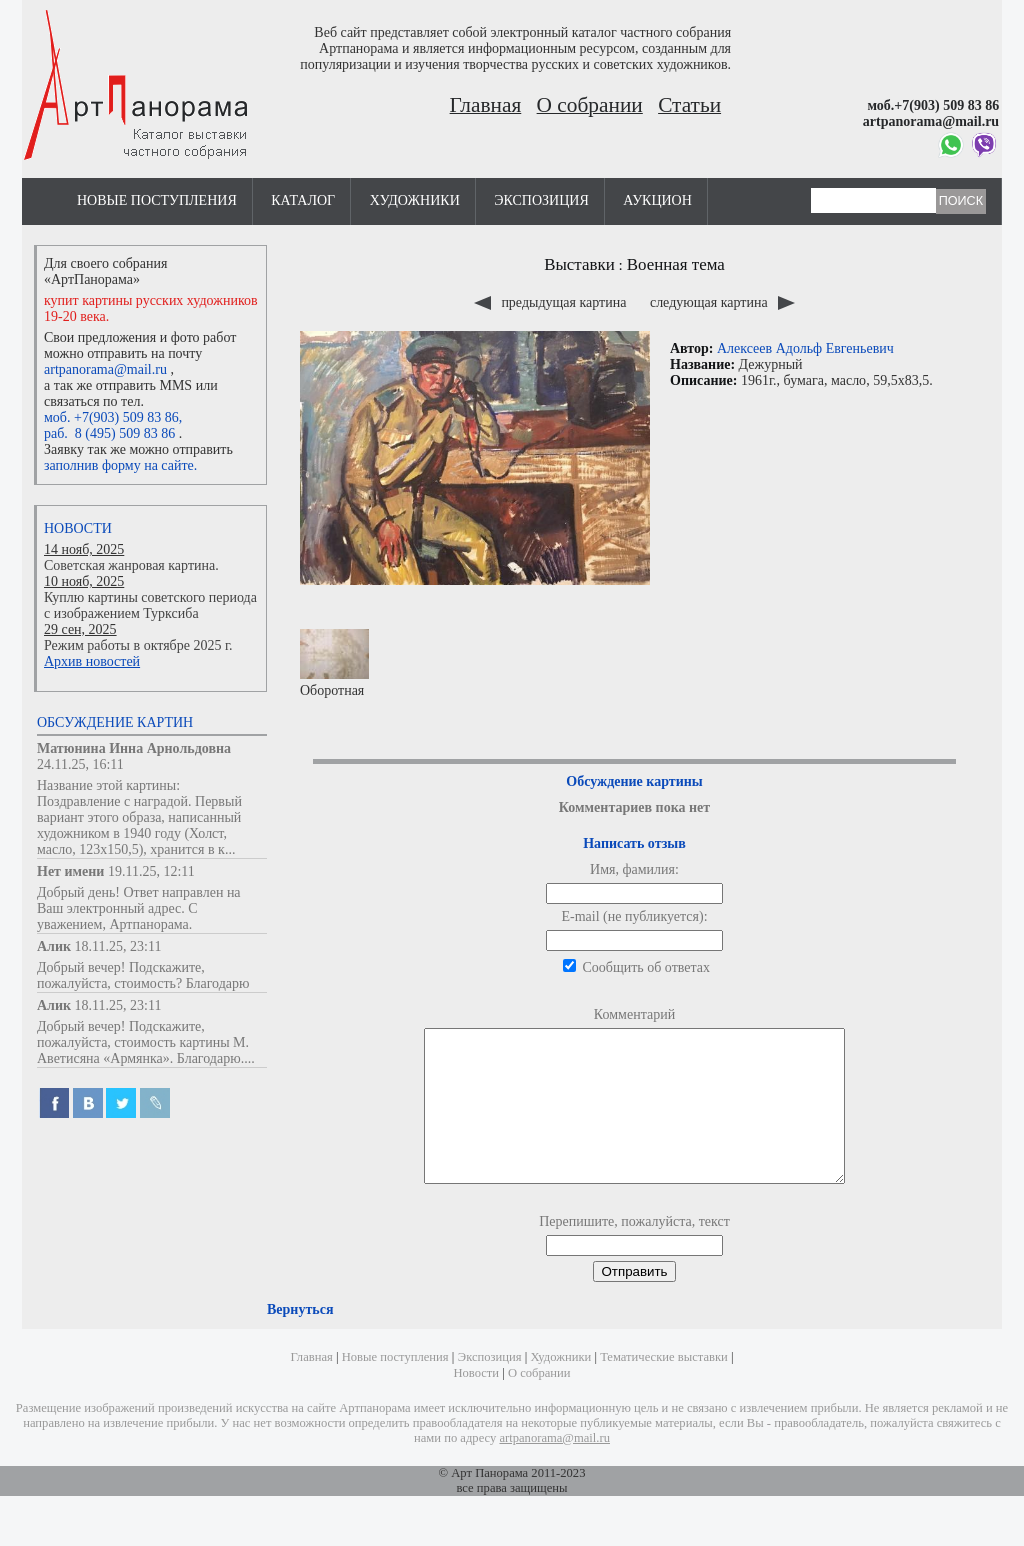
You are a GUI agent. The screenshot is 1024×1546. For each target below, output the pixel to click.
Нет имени (70, 871)
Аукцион (657, 200)
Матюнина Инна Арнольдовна (134, 748)
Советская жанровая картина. (131, 565)
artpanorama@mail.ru (105, 369)
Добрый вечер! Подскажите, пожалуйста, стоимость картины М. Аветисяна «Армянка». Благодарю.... (146, 1042)
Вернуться (300, 1339)
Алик (54, 946)
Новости (78, 528)
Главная (486, 105)
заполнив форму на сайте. (120, 465)
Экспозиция (541, 200)
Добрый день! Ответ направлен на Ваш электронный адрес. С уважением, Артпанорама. (139, 908)
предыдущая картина (552, 302)
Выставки (579, 264)
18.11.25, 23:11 (118, 946)
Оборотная (334, 663)
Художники (415, 200)
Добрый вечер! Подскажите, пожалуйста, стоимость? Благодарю (143, 975)
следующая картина (722, 302)
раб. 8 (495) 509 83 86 (109, 433)
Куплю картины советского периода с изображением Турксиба (150, 605)
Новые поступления (157, 200)
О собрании (590, 105)
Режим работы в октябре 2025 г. (138, 645)
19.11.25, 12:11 (151, 871)
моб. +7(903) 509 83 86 (111, 417)
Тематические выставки (664, 1387)
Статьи (689, 105)
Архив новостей (92, 661)
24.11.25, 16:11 (80, 764)
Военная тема (676, 264)
